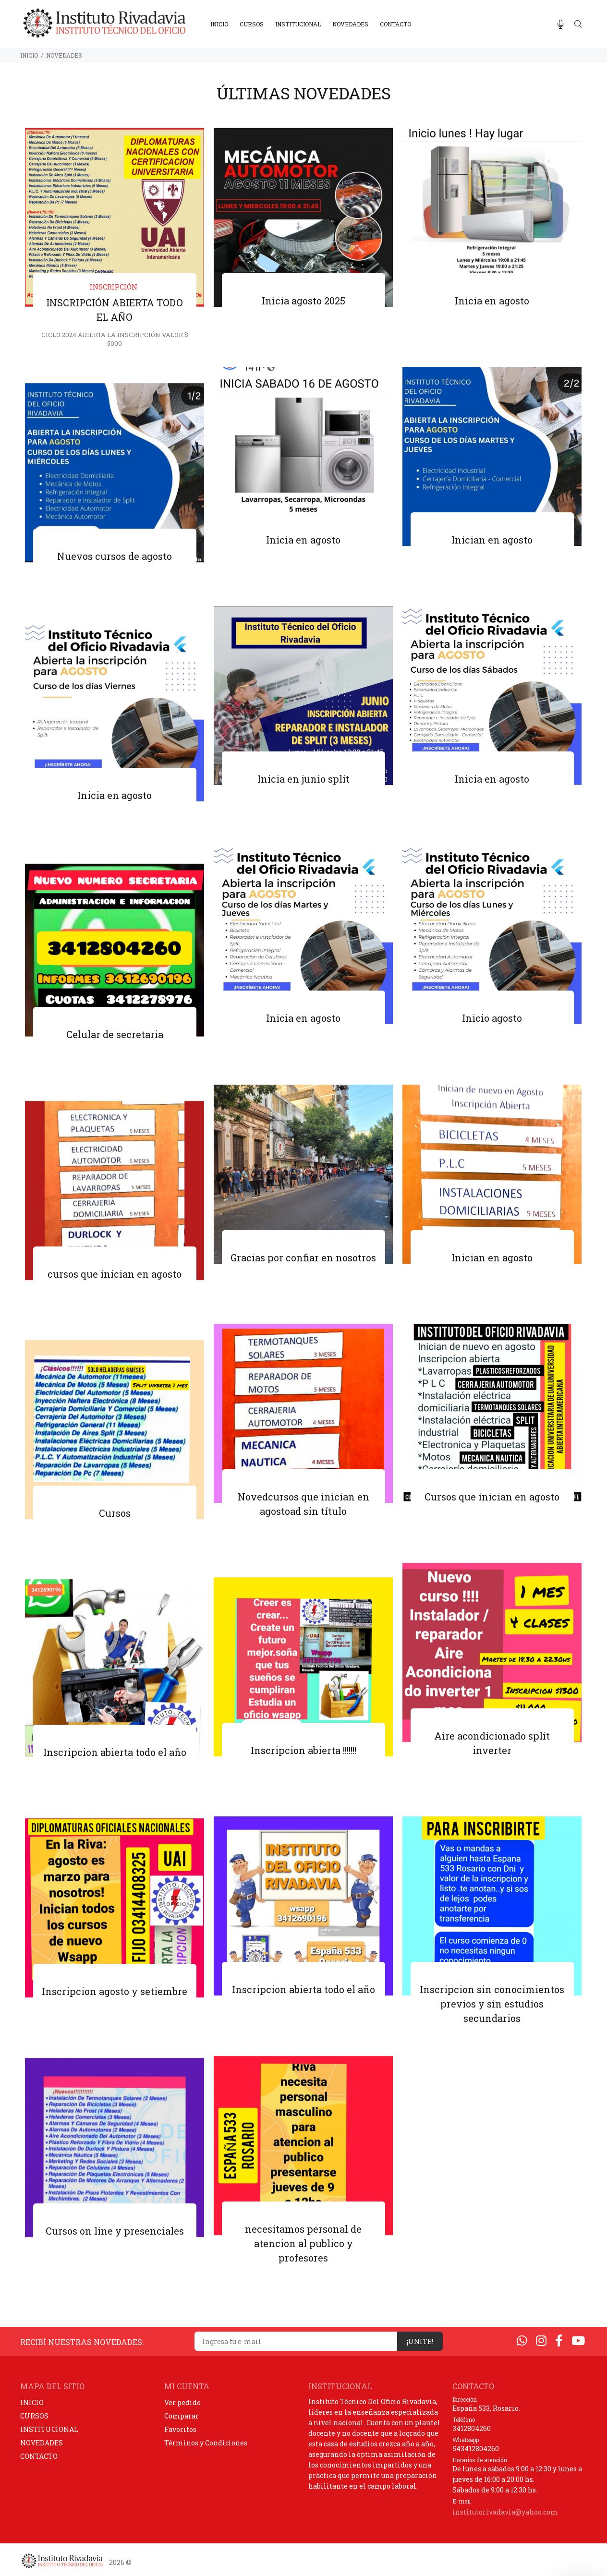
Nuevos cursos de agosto (114, 557)
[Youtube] (578, 2340)
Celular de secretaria (114, 1035)
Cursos (115, 1514)
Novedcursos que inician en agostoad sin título (303, 1504)
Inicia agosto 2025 (303, 301)
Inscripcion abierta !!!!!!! (303, 1751)
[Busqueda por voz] (560, 24)
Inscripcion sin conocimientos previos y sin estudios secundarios (492, 2004)
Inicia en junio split (303, 780)
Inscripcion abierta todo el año (114, 1753)
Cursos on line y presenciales (115, 2231)
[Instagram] (541, 2340)
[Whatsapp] (522, 2340)
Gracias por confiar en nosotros (303, 1258)
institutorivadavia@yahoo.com (505, 2511)
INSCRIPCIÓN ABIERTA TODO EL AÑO (114, 310)
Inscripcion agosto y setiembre (114, 1992)
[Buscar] (578, 24)
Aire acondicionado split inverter (492, 1743)
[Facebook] (559, 2340)
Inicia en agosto (492, 301)
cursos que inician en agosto (115, 1275)
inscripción (113, 287)
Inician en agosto (492, 540)
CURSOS (34, 2415)
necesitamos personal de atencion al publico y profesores (303, 2244)
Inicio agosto (492, 1019)
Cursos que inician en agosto (492, 1497)
